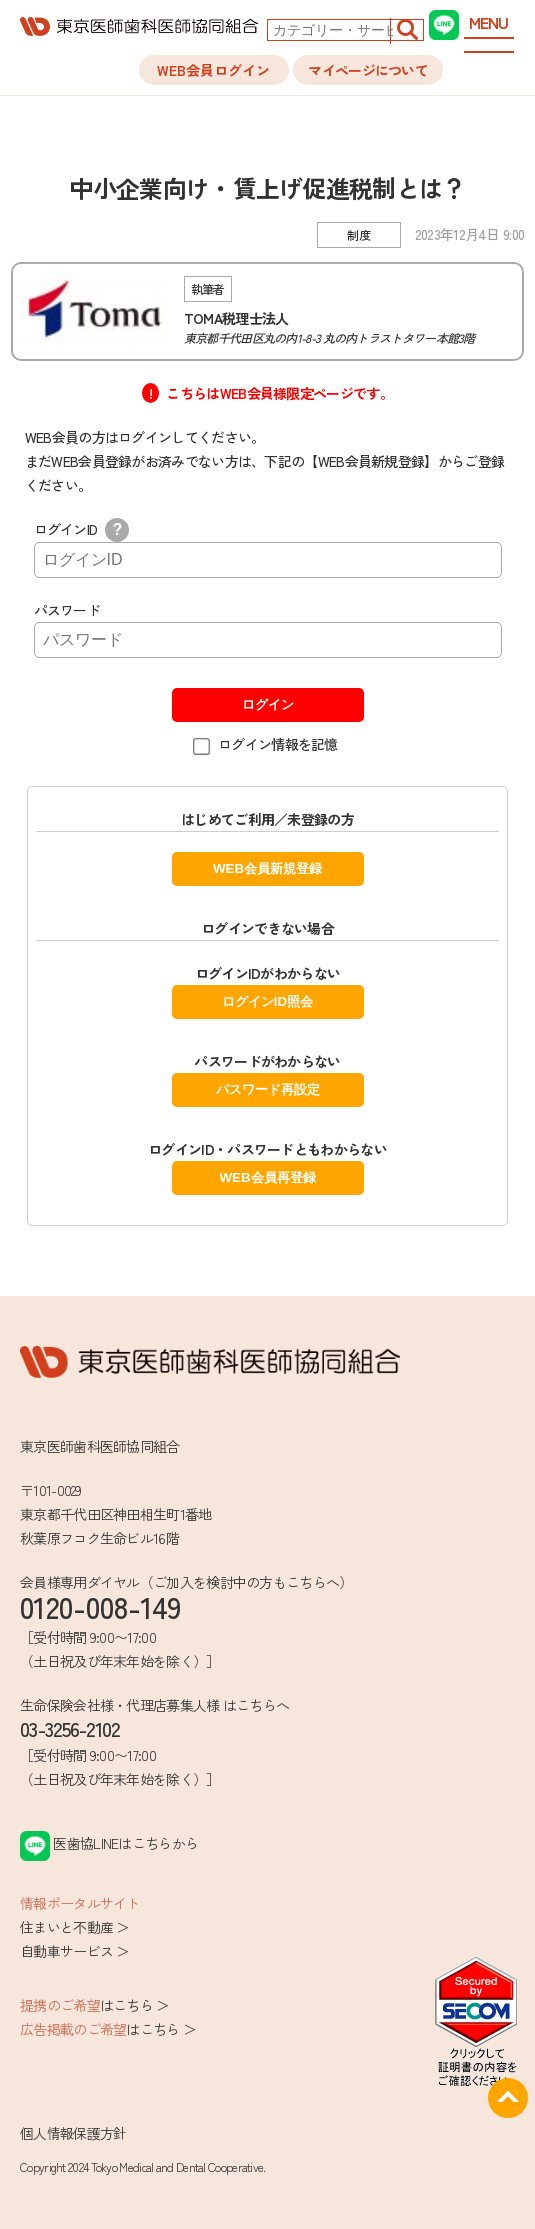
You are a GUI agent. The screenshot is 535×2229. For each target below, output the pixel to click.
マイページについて (368, 70)
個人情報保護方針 (73, 2133)
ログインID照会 (267, 1001)
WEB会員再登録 (267, 1177)
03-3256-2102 (70, 1728)
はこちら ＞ (95, 2005)
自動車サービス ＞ (75, 1951)
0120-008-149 (101, 1606)
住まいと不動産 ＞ (75, 1927)
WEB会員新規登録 (267, 868)
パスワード (67, 610)
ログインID (82, 529)
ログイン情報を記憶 (278, 744)
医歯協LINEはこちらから (109, 1843)
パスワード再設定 (268, 1089)
